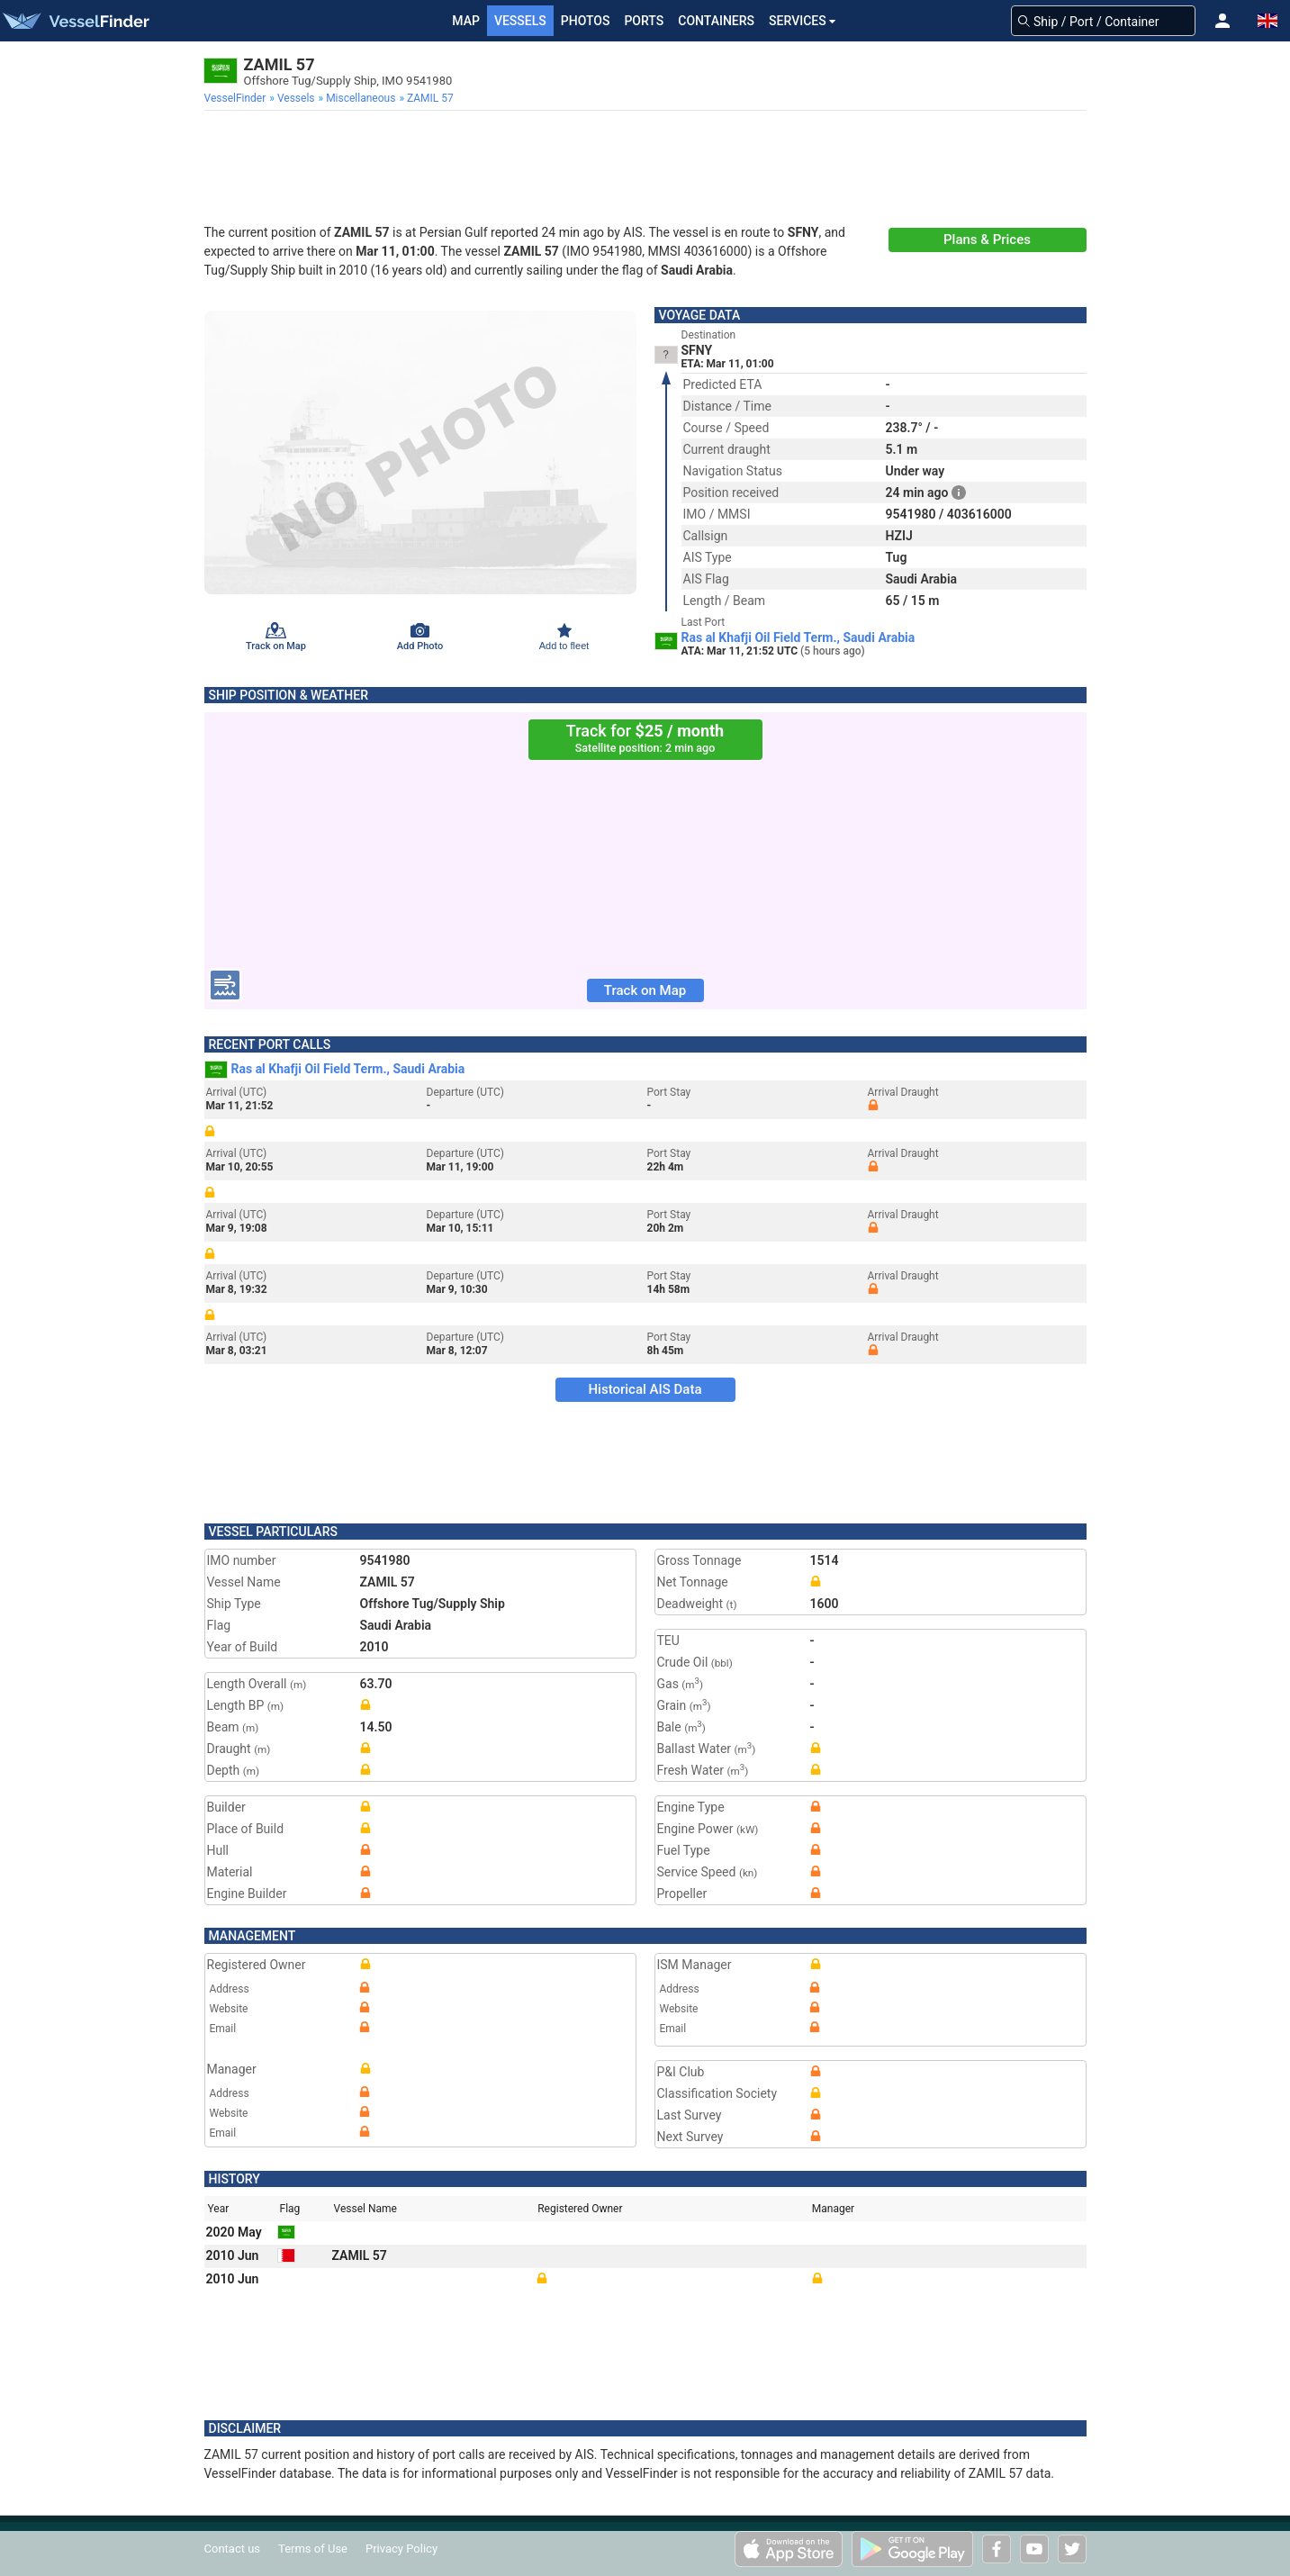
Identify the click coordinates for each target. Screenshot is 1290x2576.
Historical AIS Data (644, 1389)
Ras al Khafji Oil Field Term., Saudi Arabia (798, 637)
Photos (585, 21)
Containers (716, 21)
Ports (643, 21)
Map (466, 21)
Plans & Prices (987, 239)
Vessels (520, 21)
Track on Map (645, 990)
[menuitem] (237, 98)
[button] (1222, 20)
